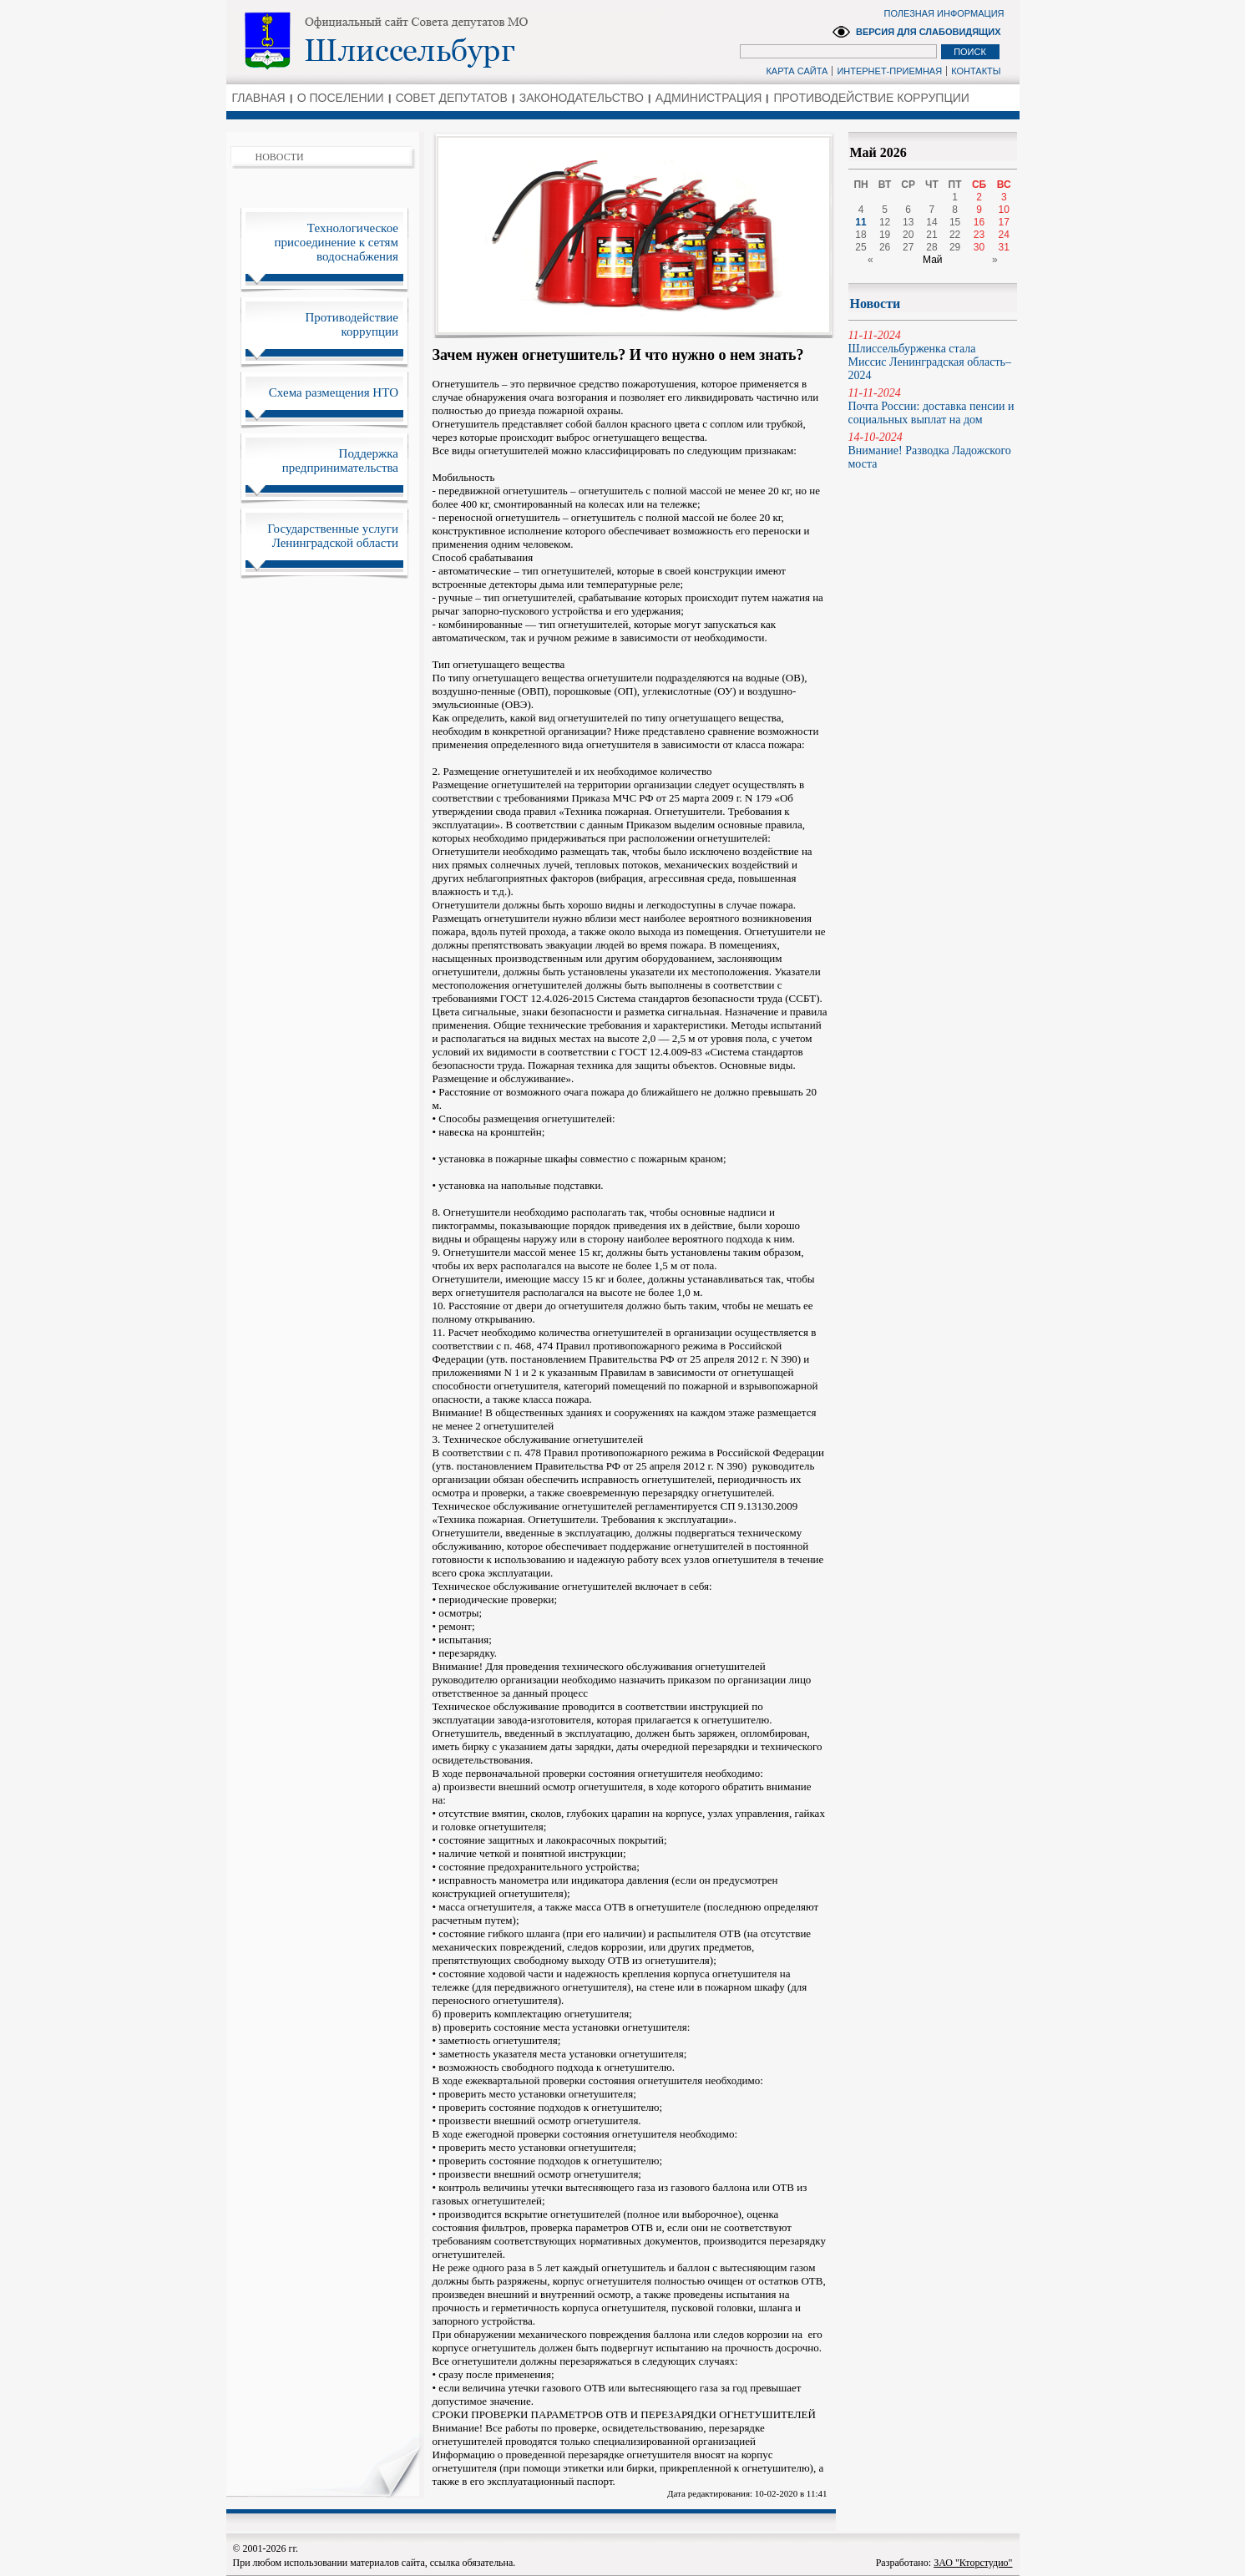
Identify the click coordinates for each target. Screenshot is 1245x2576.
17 (1004, 222)
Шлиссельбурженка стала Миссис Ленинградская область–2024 (932, 355)
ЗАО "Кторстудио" (973, 2562)
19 (884, 234)
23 (979, 234)
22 (954, 234)
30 (979, 247)
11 (860, 222)
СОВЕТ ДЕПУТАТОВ (452, 97)
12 (884, 222)
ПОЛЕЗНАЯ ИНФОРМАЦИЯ (944, 13)
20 (908, 234)
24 (1004, 234)
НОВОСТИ (280, 157)
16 (979, 222)
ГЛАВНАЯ (259, 97)
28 (931, 247)
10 (1004, 209)
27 (908, 247)
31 (1004, 247)
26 (884, 247)
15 (954, 222)
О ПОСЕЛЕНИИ (340, 97)
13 (908, 222)
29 (954, 247)
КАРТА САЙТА (796, 71)
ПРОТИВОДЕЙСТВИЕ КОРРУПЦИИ (871, 97)
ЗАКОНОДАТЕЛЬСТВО (581, 97)
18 (860, 234)
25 (860, 247)
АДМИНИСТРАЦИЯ (708, 97)
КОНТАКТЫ (975, 71)
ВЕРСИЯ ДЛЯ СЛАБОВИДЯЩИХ (928, 32)
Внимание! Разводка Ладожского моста (932, 450)
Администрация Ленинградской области (443, 41)
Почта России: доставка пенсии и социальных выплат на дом (932, 406)
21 (931, 234)
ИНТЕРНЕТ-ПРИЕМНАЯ (889, 71)
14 (931, 222)
